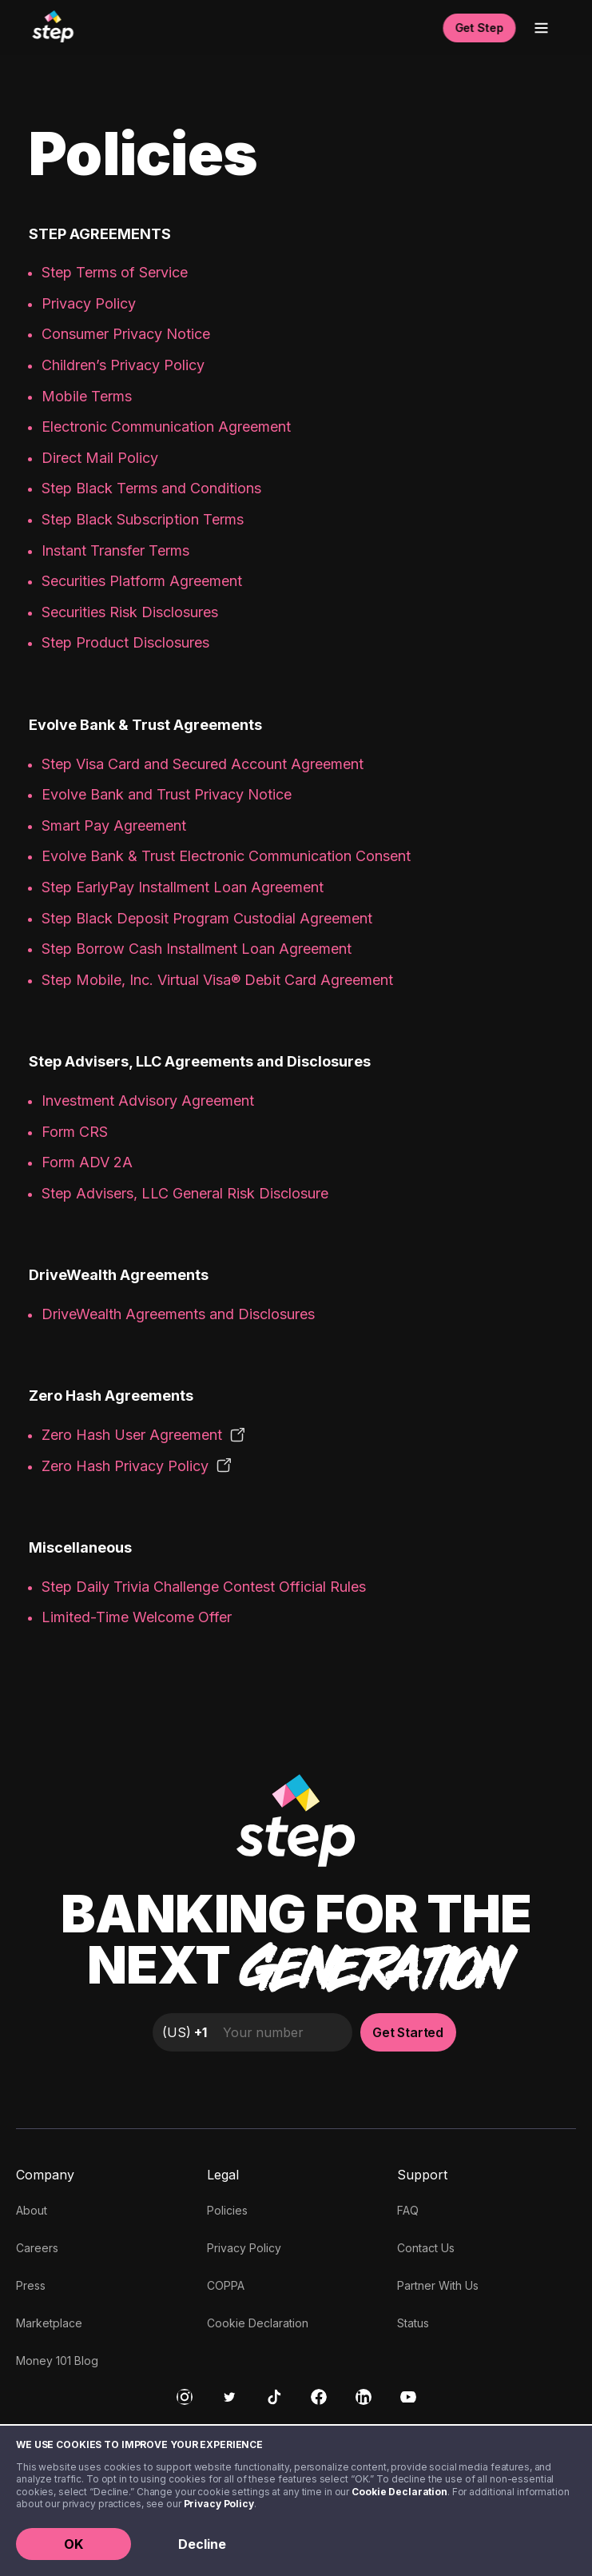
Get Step (479, 28)
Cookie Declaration (399, 2492)
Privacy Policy (219, 2504)
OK (73, 2544)
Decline (202, 2544)
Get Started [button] (408, 2032)
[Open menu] (541, 28)
